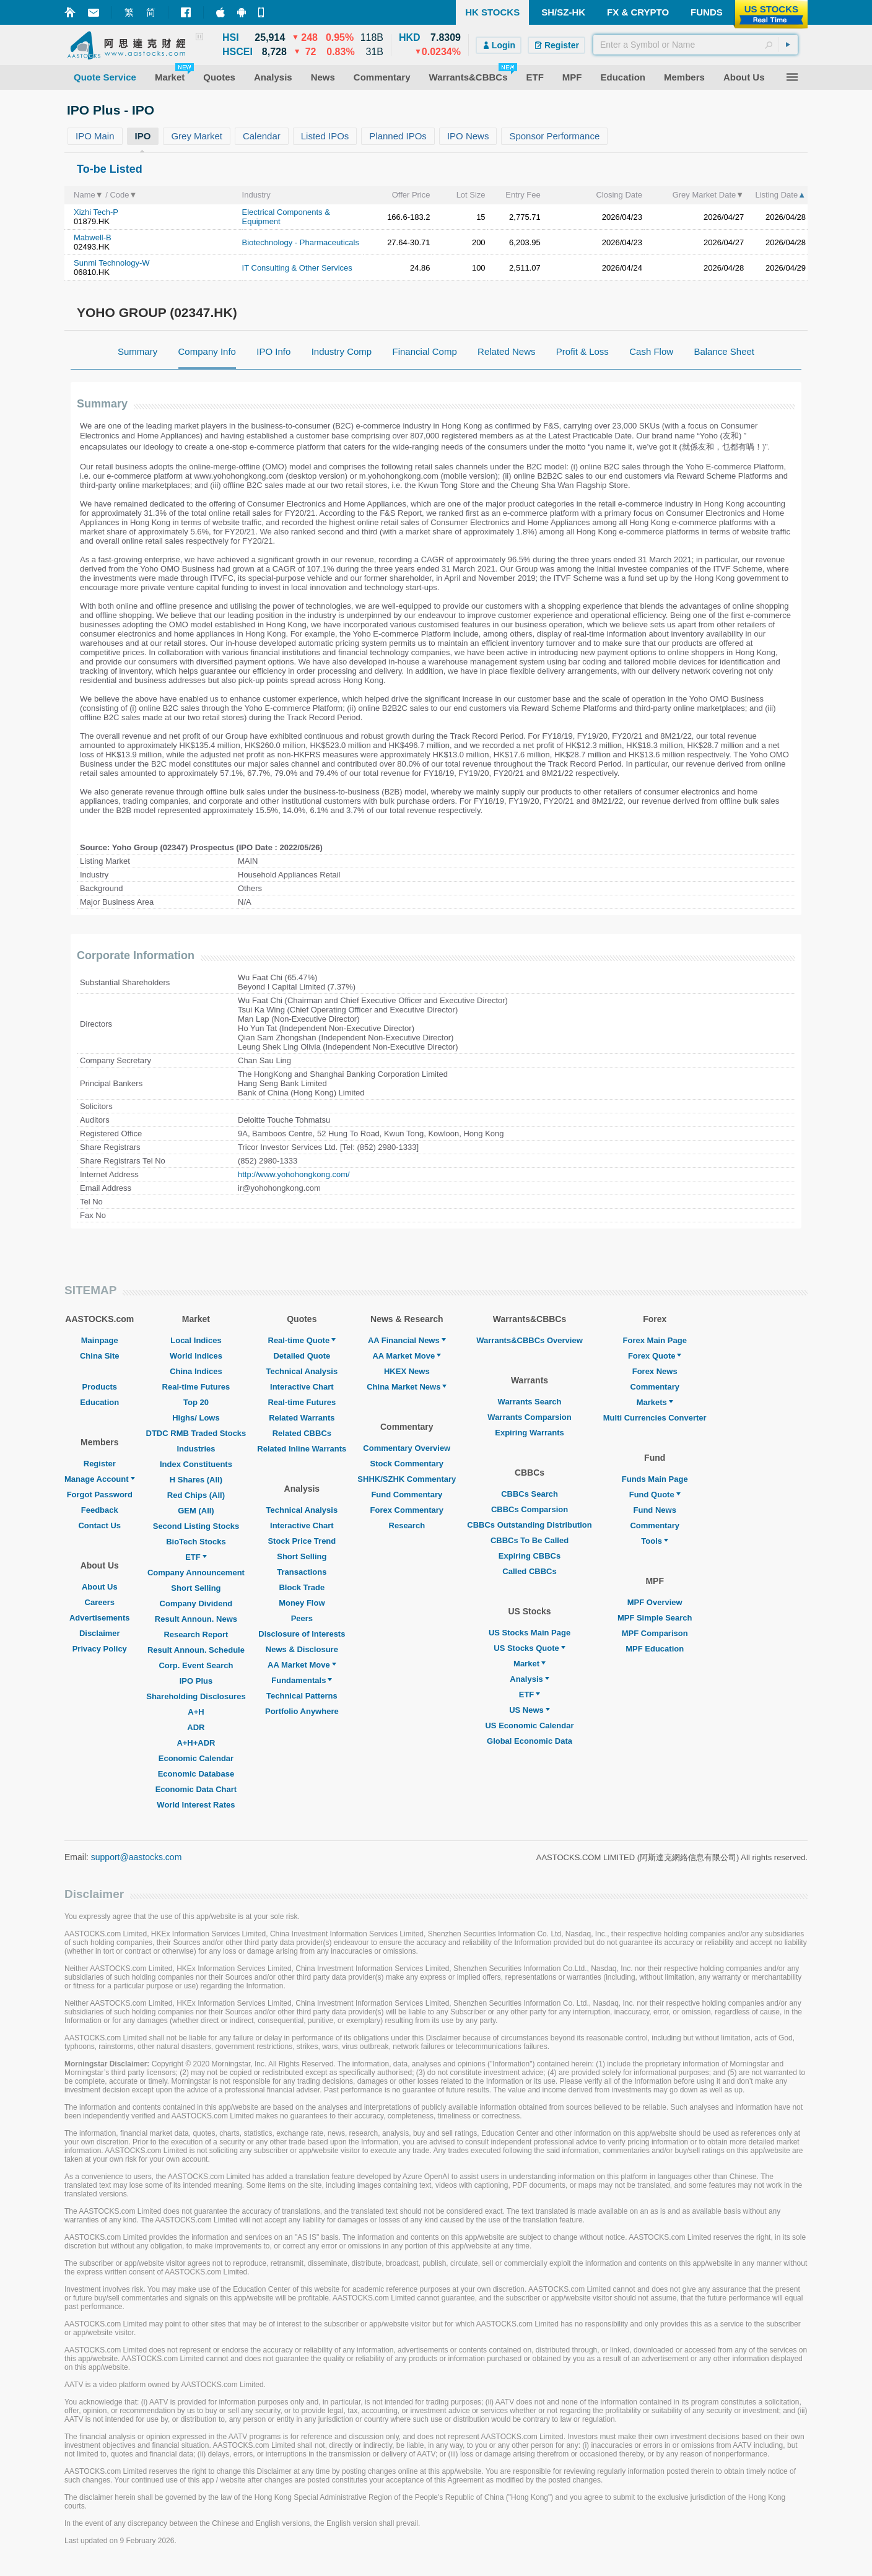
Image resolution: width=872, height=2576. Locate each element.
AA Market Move (302, 1664)
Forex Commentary (406, 1510)
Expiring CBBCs (529, 1555)
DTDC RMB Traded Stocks (196, 1433)
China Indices (196, 1371)
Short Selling (195, 1588)
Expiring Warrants (529, 1432)
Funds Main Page (655, 1479)
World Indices (196, 1355)
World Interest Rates (196, 1804)
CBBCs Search (529, 1494)
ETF (196, 1557)
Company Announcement (196, 1572)
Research (407, 1525)
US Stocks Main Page (529, 1632)
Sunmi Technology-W (112, 263)
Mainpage (99, 1340)
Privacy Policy (99, 1648)
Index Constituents (196, 1464)
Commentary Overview (406, 1448)
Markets (655, 1402)
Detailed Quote (301, 1355)
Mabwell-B (92, 237)
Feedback (99, 1510)
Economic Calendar (196, 1758)
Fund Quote (655, 1494)
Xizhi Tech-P (96, 212)
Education (99, 1402)
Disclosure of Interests (301, 1633)
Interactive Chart (302, 1386)
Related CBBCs (301, 1433)
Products (99, 1386)
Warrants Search (530, 1401)
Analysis (529, 1679)
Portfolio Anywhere (302, 1711)
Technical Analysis (302, 1371)
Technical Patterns (302, 1695)
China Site (100, 1355)
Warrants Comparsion (529, 1417)
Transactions (301, 1572)
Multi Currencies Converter (655, 1417)
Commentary (654, 1386)
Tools (654, 1541)
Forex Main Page (655, 1340)
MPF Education (655, 1648)
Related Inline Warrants (301, 1448)
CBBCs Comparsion (529, 1509)
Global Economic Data (529, 1741)
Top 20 (196, 1402)
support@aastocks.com (136, 1857)
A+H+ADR (196, 1742)
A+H (196, 1712)
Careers (100, 1602)
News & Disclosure (302, 1649)
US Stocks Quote (529, 1648)
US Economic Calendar (529, 1725)
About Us (100, 1586)
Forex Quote (655, 1355)
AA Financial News (407, 1340)
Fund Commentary (406, 1494)
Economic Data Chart (196, 1789)
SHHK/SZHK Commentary (406, 1479)
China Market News (407, 1386)
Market (529, 1663)
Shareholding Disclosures (195, 1696)
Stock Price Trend (302, 1541)
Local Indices (195, 1340)
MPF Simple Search (654, 1617)
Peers (302, 1618)
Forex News (655, 1371)
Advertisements (99, 1617)
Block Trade (302, 1587)
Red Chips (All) (196, 1495)
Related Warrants (301, 1417)
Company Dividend (196, 1603)
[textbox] (695, 44)
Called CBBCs (529, 1571)
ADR (195, 1727)
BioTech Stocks (196, 1541)
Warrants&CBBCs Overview (529, 1340)
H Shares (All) (196, 1479)
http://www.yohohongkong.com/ (294, 1174)
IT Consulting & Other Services (297, 267)
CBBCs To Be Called (529, 1540)
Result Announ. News (196, 1619)
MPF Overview (654, 1602)
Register (100, 1463)
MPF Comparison (655, 1633)
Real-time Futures (196, 1386)
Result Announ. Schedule (196, 1650)
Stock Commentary (406, 1463)
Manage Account (99, 1479)
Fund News (655, 1510)
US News (529, 1710)
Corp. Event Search (196, 1665)
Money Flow (302, 1603)
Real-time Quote (302, 1340)
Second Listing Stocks (196, 1526)
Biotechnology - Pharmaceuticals (300, 242)
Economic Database (196, 1773)
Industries (196, 1448)
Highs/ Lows (196, 1417)
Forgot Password (100, 1494)
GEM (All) (196, 1510)
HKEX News (407, 1371)
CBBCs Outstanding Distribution (529, 1525)
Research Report (196, 1634)
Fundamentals (301, 1680)
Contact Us (99, 1525)
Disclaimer (99, 1633)
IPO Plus (196, 1681)
